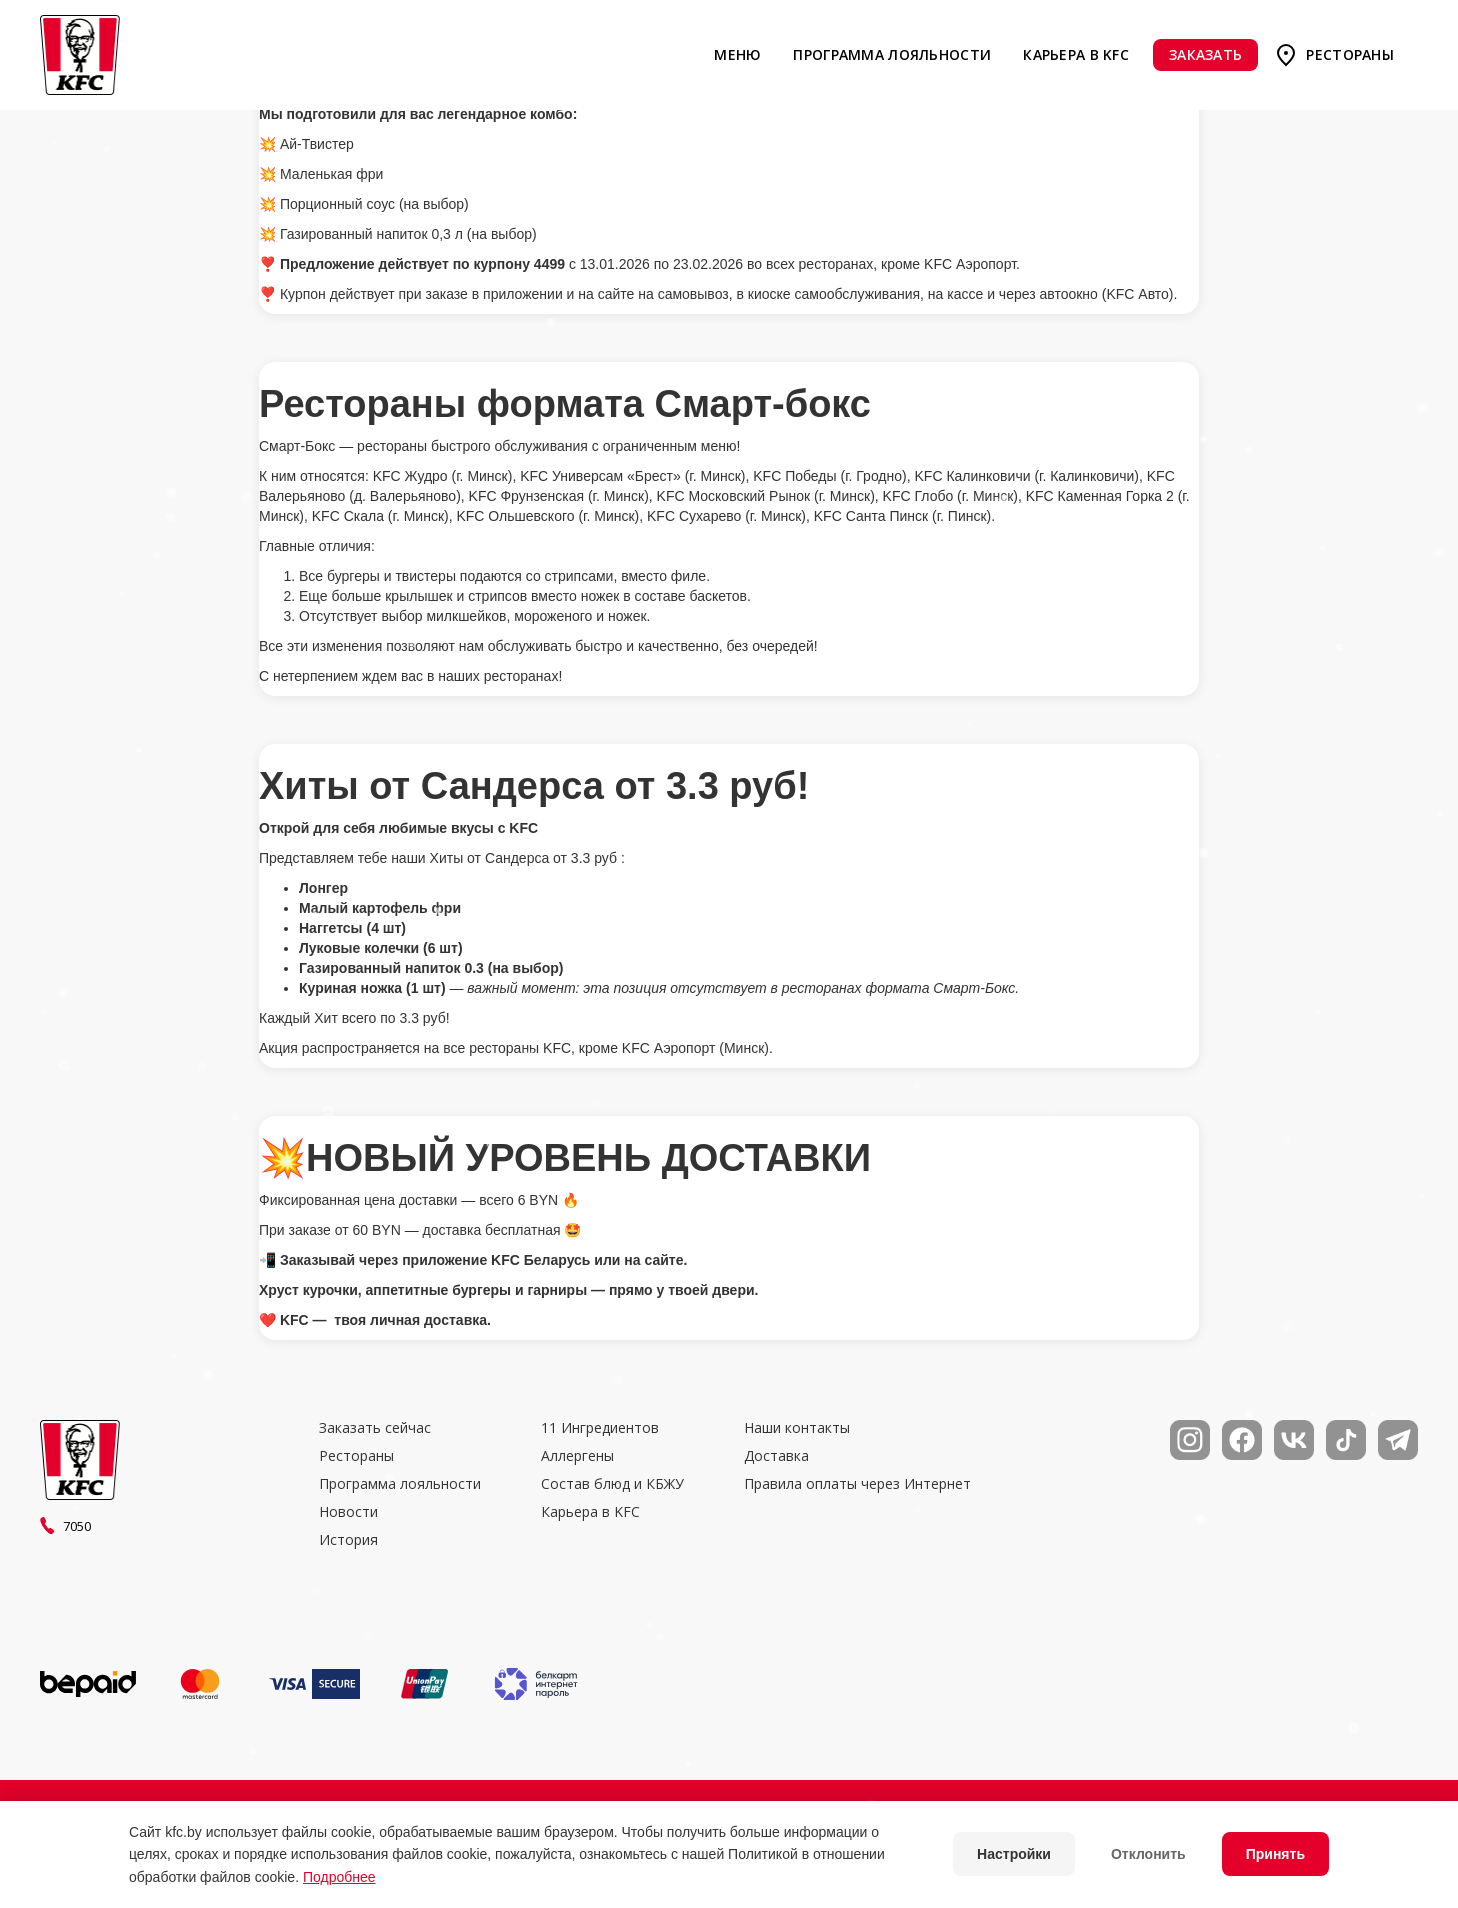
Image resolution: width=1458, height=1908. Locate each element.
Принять (1275, 1854)
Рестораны (1350, 54)
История (348, 1540)
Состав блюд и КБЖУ (612, 1484)
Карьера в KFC (1076, 54)
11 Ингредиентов (600, 1428)
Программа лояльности (892, 54)
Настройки (1014, 1854)
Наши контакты (797, 1428)
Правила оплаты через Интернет (857, 1484)
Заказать (1205, 54)
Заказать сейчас (375, 1428)
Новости (348, 1512)
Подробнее (339, 1877)
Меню (737, 54)
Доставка (776, 1456)
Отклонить (1148, 1854)
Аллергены (577, 1456)
